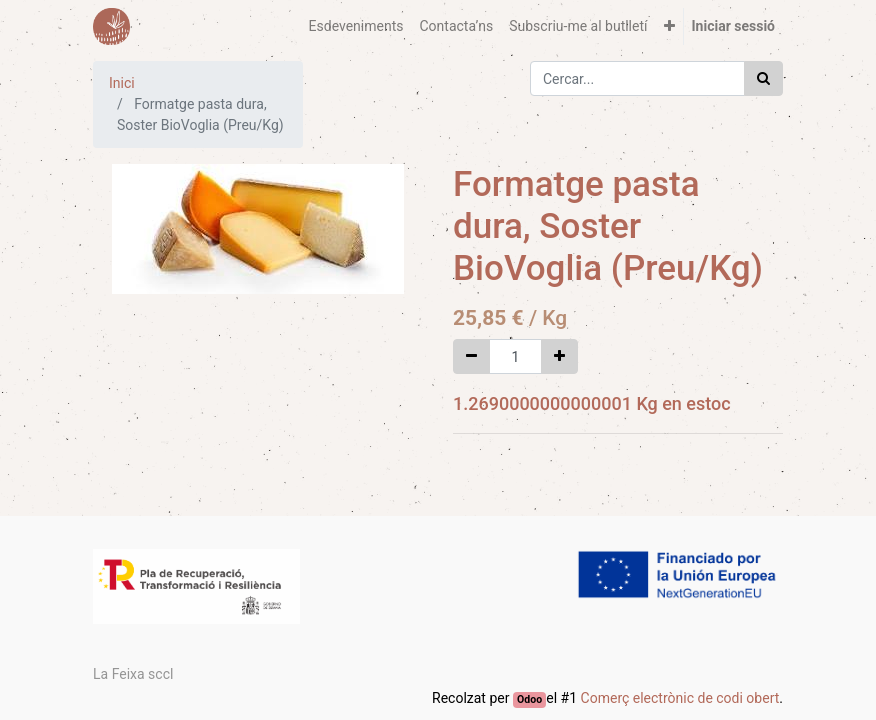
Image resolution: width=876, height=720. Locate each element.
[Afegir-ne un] (559, 356)
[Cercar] (763, 78)
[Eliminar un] (471, 356)
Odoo (529, 699)
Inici (122, 83)
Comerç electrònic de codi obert (680, 698)
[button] (669, 26)
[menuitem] (356, 26)
